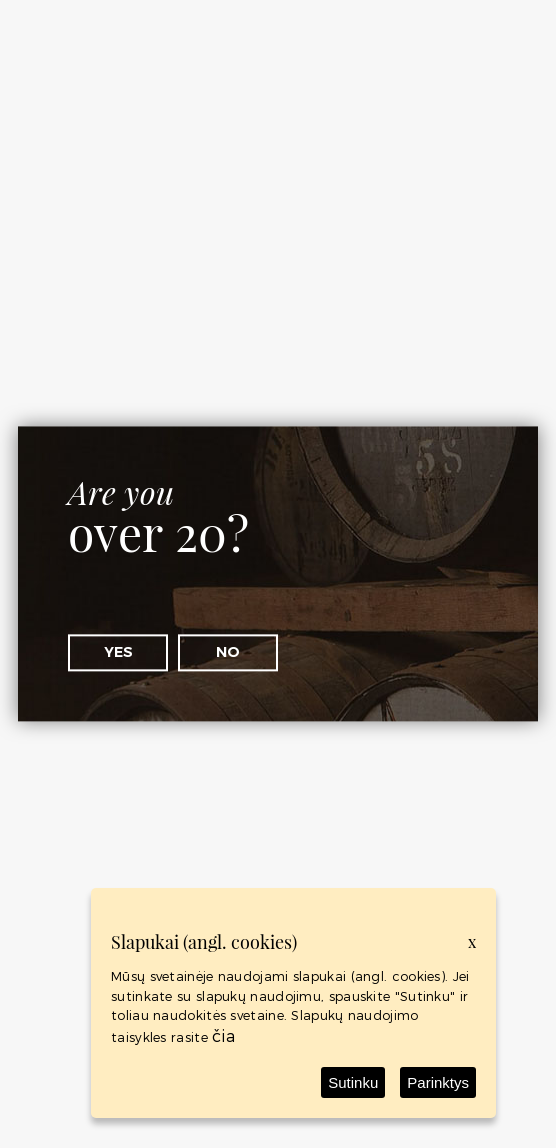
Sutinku (353, 1082)
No (228, 652)
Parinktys (438, 1082)
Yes (118, 652)
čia (223, 1035)
